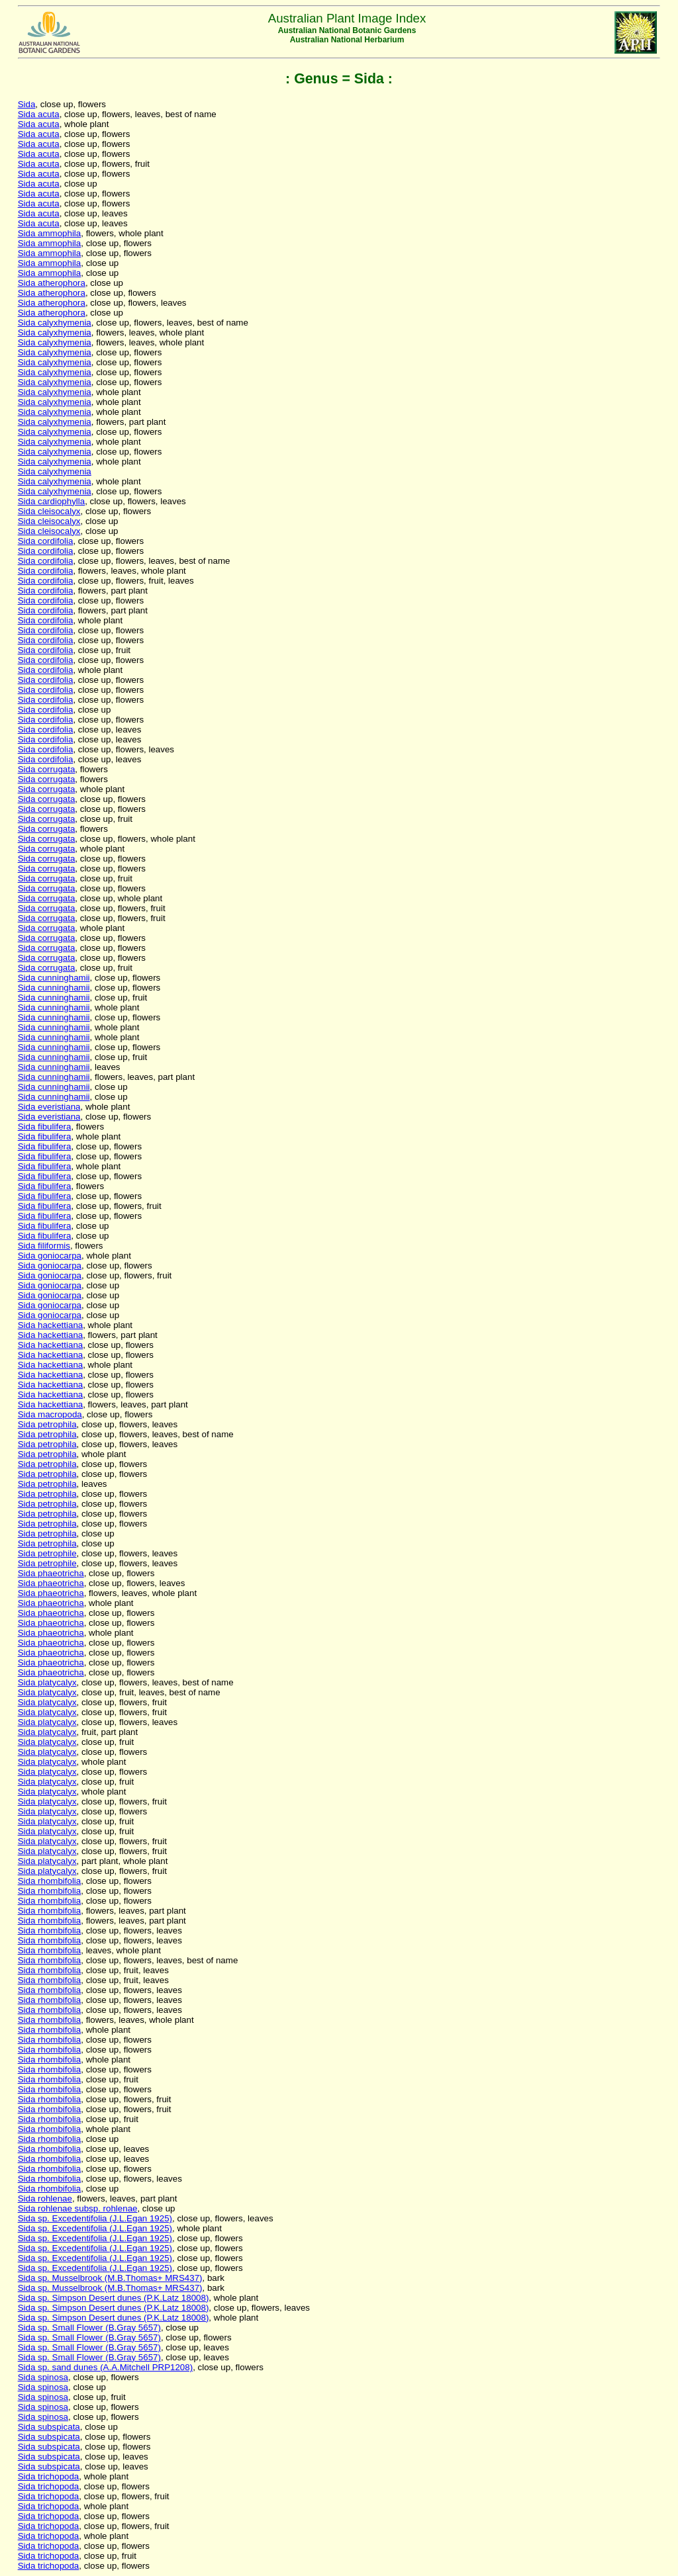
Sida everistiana (49, 1107)
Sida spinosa (43, 2377)
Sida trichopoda (48, 2476)
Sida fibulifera (45, 1127)
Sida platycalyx (47, 1682)
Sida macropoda (50, 1414)
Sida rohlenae (45, 2198)
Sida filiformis (44, 1246)
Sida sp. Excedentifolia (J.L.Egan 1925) (95, 2218)
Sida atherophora (51, 283)
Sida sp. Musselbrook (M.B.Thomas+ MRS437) (110, 2278)
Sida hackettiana (50, 1325)
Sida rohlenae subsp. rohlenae (78, 2208)
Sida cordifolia (45, 541)
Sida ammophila (49, 233)
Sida (27, 104)
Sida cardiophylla (51, 501)
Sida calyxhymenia (54, 323)
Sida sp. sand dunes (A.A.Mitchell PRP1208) (105, 2367)
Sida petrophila (47, 1424)
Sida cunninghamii (54, 978)
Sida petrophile (47, 1553)
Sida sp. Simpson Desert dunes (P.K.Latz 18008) (113, 2298)
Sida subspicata (49, 2427)
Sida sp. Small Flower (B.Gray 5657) (89, 2327)
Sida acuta (39, 114)
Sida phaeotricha (51, 1573)
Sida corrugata (46, 769)
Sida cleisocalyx (49, 511)
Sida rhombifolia (49, 1881)
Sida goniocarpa (49, 1256)
